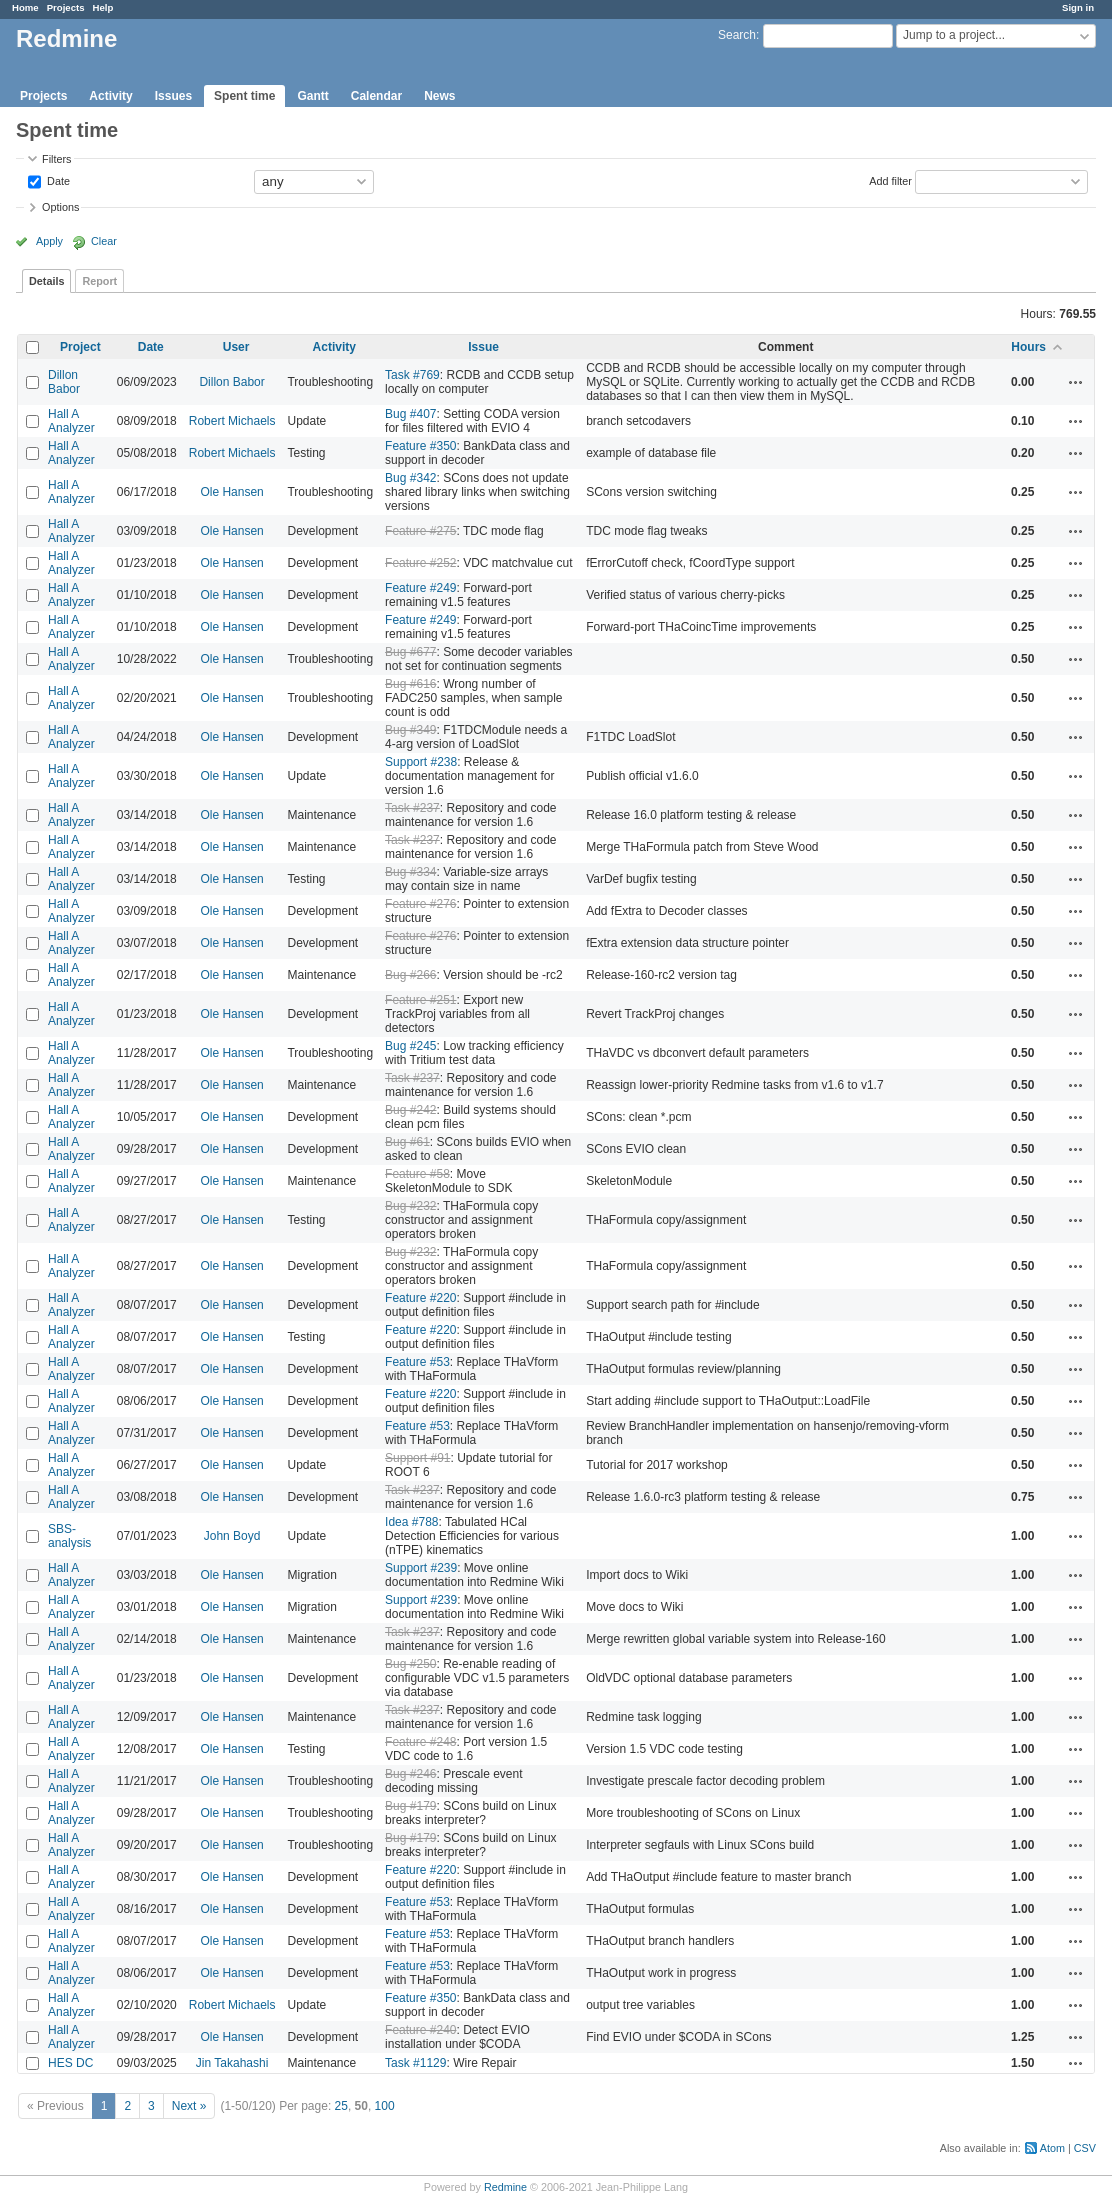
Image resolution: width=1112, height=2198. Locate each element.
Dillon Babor (64, 382)
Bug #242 (410, 1110)
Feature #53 (417, 1362)
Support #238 (421, 762)
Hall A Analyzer (71, 421)
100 (385, 2106)
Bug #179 (410, 1806)
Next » (189, 2106)
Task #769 (412, 375)
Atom (1052, 2148)
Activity (110, 96)
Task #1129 (415, 2063)
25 (341, 2106)
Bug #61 (407, 1142)
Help (103, 7)
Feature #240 (420, 2030)
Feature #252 (420, 563)
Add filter (890, 180)
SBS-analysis (69, 1536)
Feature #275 (420, 531)
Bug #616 (410, 684)
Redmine (505, 2187)
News (439, 96)
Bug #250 (410, 1664)
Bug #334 (410, 872)
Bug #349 (410, 730)
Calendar (376, 96)
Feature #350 (420, 446)
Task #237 (412, 808)
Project (80, 347)
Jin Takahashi (232, 2063)
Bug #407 (410, 414)
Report (99, 281)
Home (25, 7)
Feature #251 (420, 1000)
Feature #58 (417, 1174)
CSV (1085, 2148)
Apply (49, 241)
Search (737, 35)
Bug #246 (410, 1774)
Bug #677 (410, 652)
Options (60, 207)
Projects (66, 7)
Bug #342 (410, 478)
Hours (1028, 347)
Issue (483, 347)
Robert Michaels (232, 421)
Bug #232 (410, 1206)
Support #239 (421, 1568)
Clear (104, 241)
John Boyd (232, 1536)
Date (57, 180)
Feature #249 (420, 588)
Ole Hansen (231, 492)
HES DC (70, 2063)
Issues (173, 96)
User (236, 347)
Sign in (1078, 7)
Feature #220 (420, 1298)
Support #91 (417, 1458)
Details (46, 281)
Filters (56, 159)
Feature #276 (420, 904)
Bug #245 (410, 1046)
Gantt (312, 96)
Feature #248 (420, 1742)
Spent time (244, 96)
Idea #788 (411, 1522)
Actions (1076, 382)
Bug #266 (410, 975)
